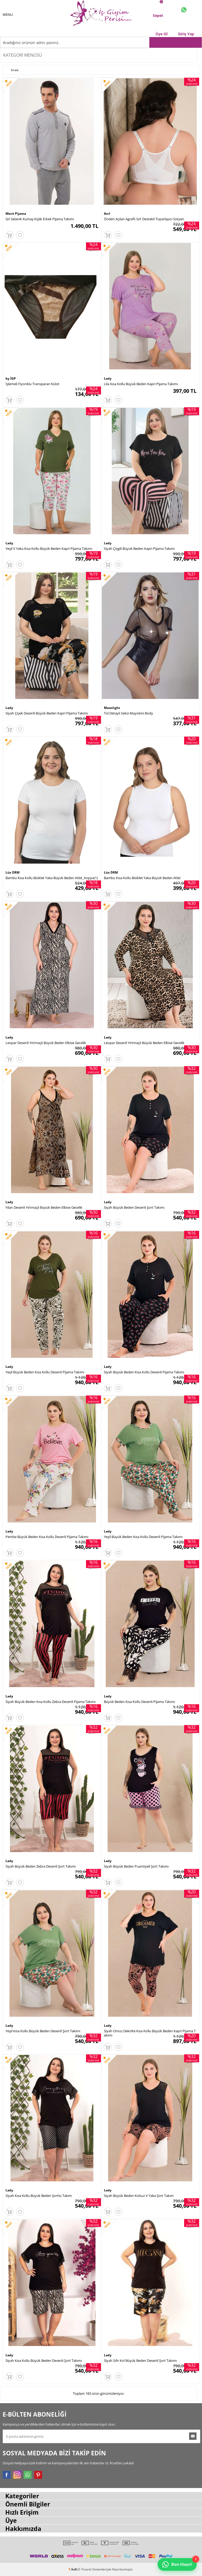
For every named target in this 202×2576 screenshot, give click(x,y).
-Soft (73, 2569)
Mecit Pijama (16, 213)
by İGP (11, 378)
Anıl (107, 213)
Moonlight (112, 708)
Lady (108, 378)
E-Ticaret (85, 2569)
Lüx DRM (12, 872)
